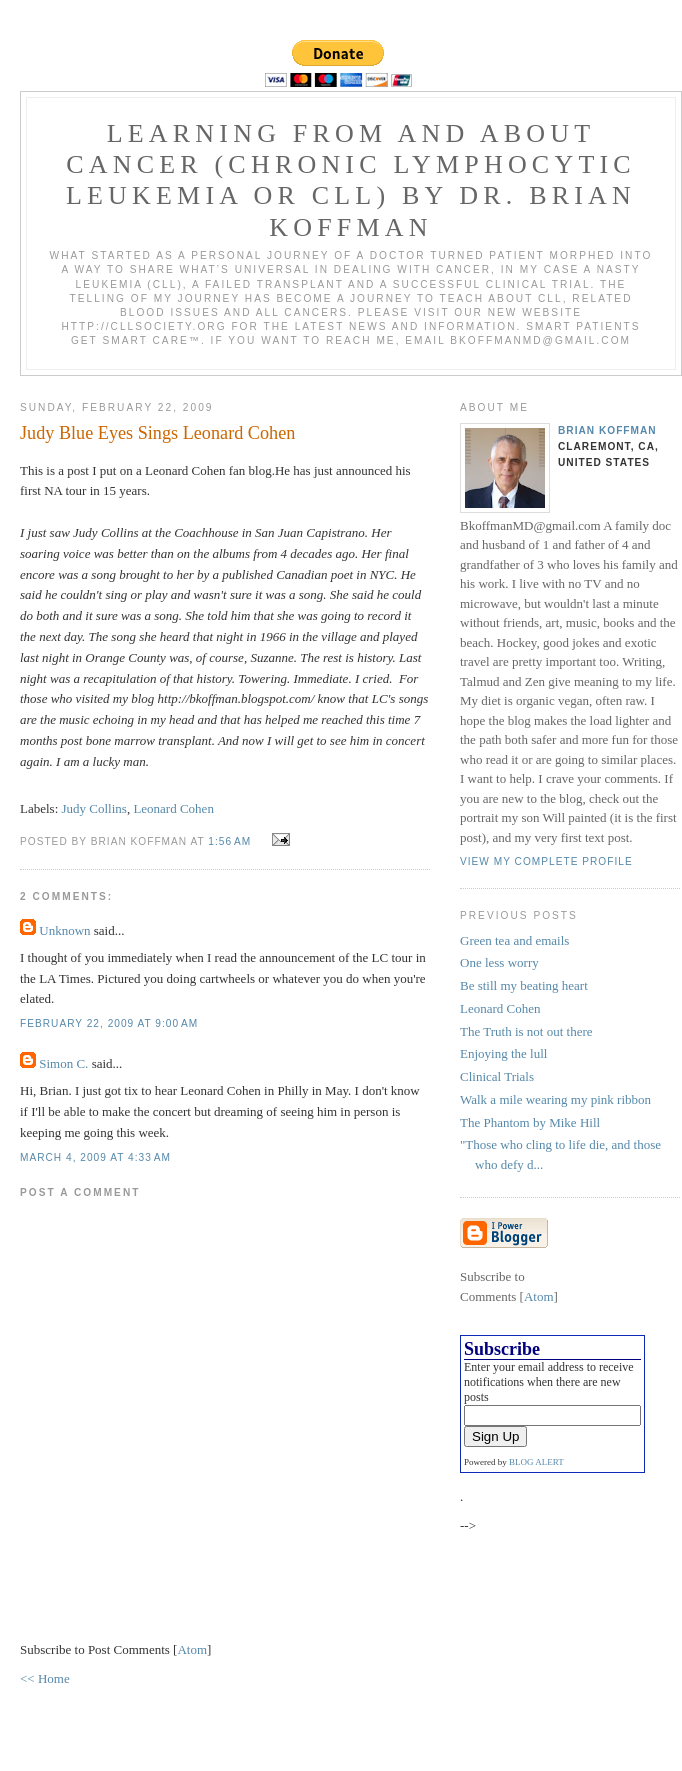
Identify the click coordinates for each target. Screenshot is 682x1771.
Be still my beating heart (524, 985)
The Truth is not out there (526, 1031)
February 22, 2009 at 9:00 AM (109, 1023)
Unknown (64, 930)
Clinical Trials (497, 1076)
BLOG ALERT (536, 1462)
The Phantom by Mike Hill (530, 1122)
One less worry (499, 962)
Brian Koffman (607, 430)
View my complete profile (546, 861)
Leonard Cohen (173, 808)
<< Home (45, 1678)
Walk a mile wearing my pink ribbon (555, 1099)
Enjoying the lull (503, 1053)
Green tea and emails (514, 940)
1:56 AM (231, 841)
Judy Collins (94, 808)
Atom (192, 1649)
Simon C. (63, 1063)
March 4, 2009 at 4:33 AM (95, 1157)
